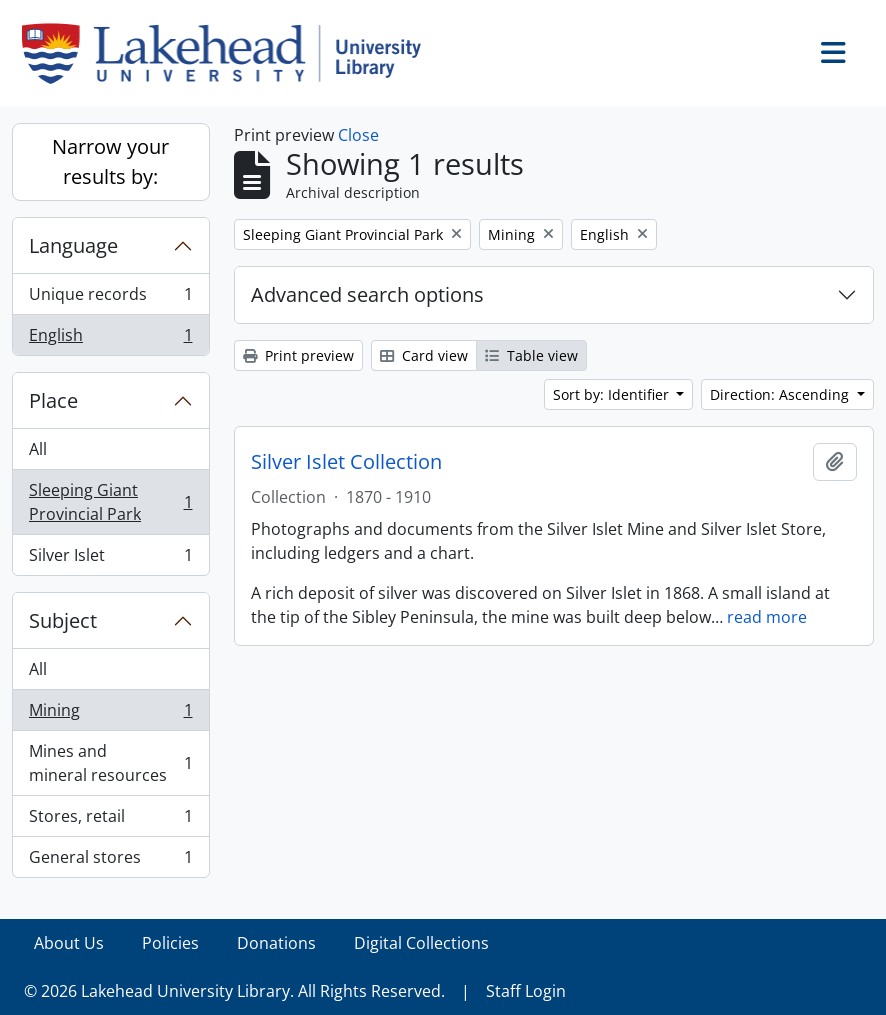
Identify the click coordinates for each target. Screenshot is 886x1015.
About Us (69, 943)
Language (73, 245)
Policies (170, 943)
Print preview (298, 355)
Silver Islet (110, 559)
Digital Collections (421, 943)
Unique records (110, 298)
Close (358, 135)
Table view (531, 355)
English (110, 339)
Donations (276, 943)
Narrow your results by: (110, 161)
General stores (110, 861)
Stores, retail (110, 820)
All (38, 449)
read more (767, 617)
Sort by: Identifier (613, 394)
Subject (63, 620)
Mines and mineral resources (110, 763)
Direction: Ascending (781, 394)
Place (53, 400)
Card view (424, 355)
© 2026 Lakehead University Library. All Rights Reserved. (234, 991)
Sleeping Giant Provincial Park (110, 502)
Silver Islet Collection (346, 462)
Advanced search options (367, 294)
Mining (110, 714)
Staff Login (526, 991)
